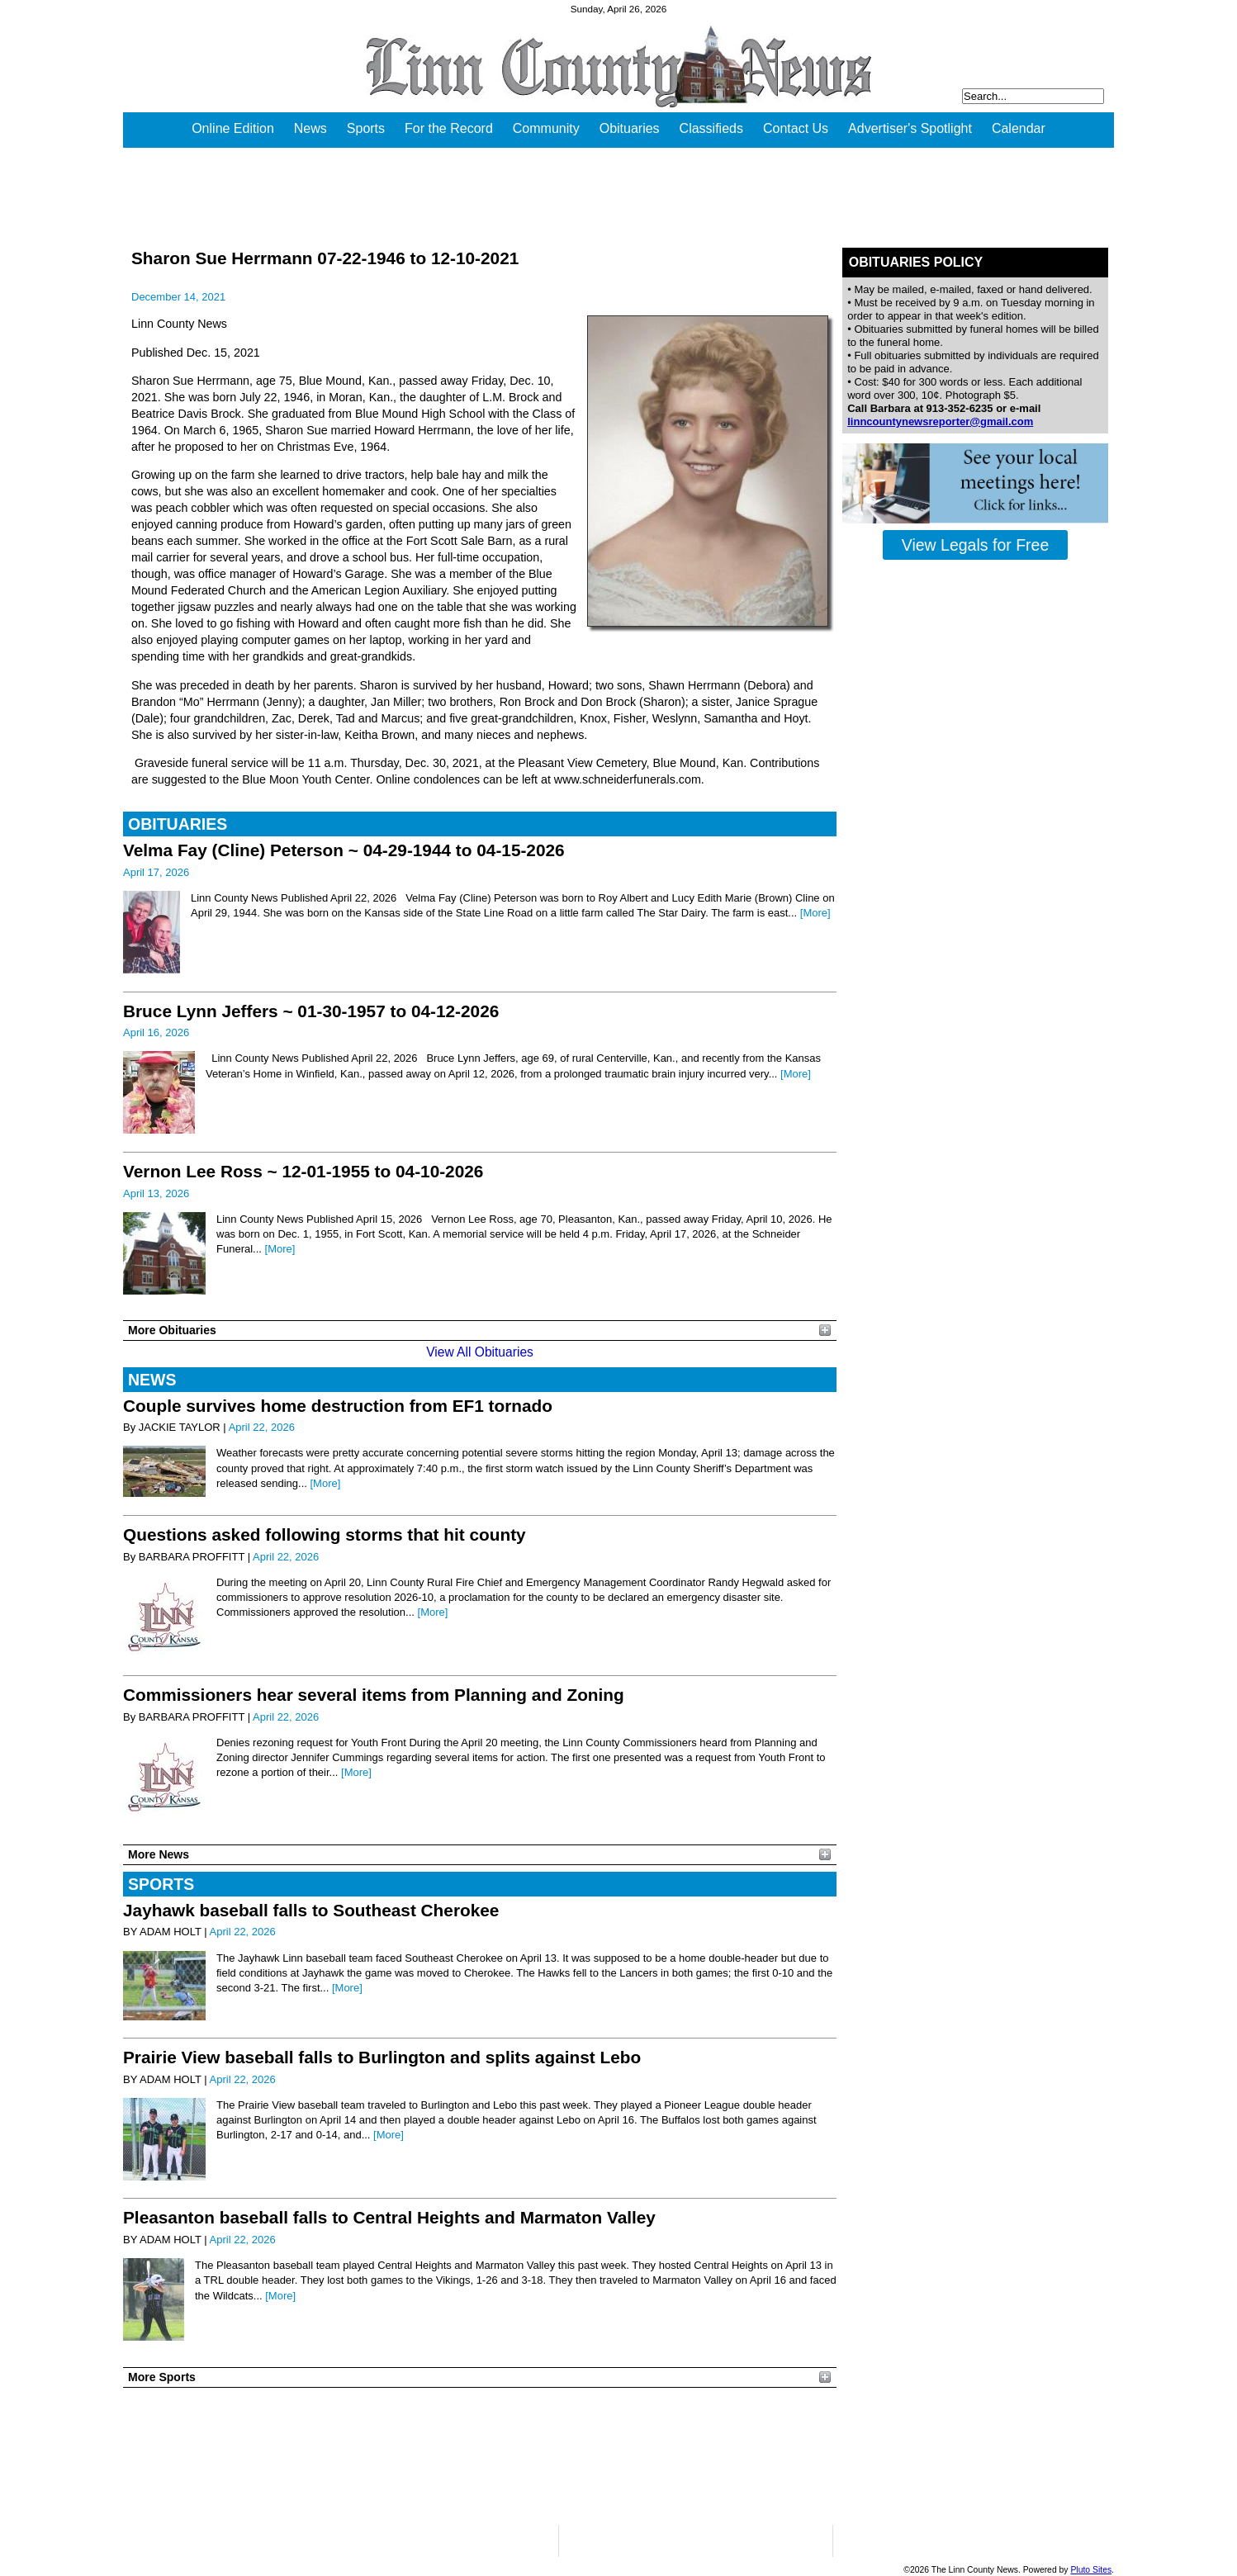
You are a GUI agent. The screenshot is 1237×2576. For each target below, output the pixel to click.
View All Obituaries (479, 1352)
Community (546, 128)
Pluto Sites (1090, 2569)
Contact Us (795, 128)
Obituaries (630, 128)
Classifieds (711, 128)
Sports (366, 128)
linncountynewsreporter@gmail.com (940, 421)
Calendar (1018, 128)
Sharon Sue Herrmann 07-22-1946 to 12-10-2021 (325, 258)
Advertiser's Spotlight (910, 128)
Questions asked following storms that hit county (324, 1534)
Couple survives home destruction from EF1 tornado (337, 1405)
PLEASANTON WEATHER (480, 2456)
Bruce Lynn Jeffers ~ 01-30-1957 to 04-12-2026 (311, 1011)
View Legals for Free (975, 545)
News (310, 128)
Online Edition (233, 128)
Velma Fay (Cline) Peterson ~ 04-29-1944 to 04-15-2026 (344, 850)
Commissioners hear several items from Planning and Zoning (373, 1694)
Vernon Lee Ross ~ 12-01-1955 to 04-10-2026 (303, 1171)
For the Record (449, 128)
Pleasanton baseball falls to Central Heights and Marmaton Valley (389, 2217)
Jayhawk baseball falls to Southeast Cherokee (311, 1910)
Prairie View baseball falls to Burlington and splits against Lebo (382, 2057)
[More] (815, 913)
